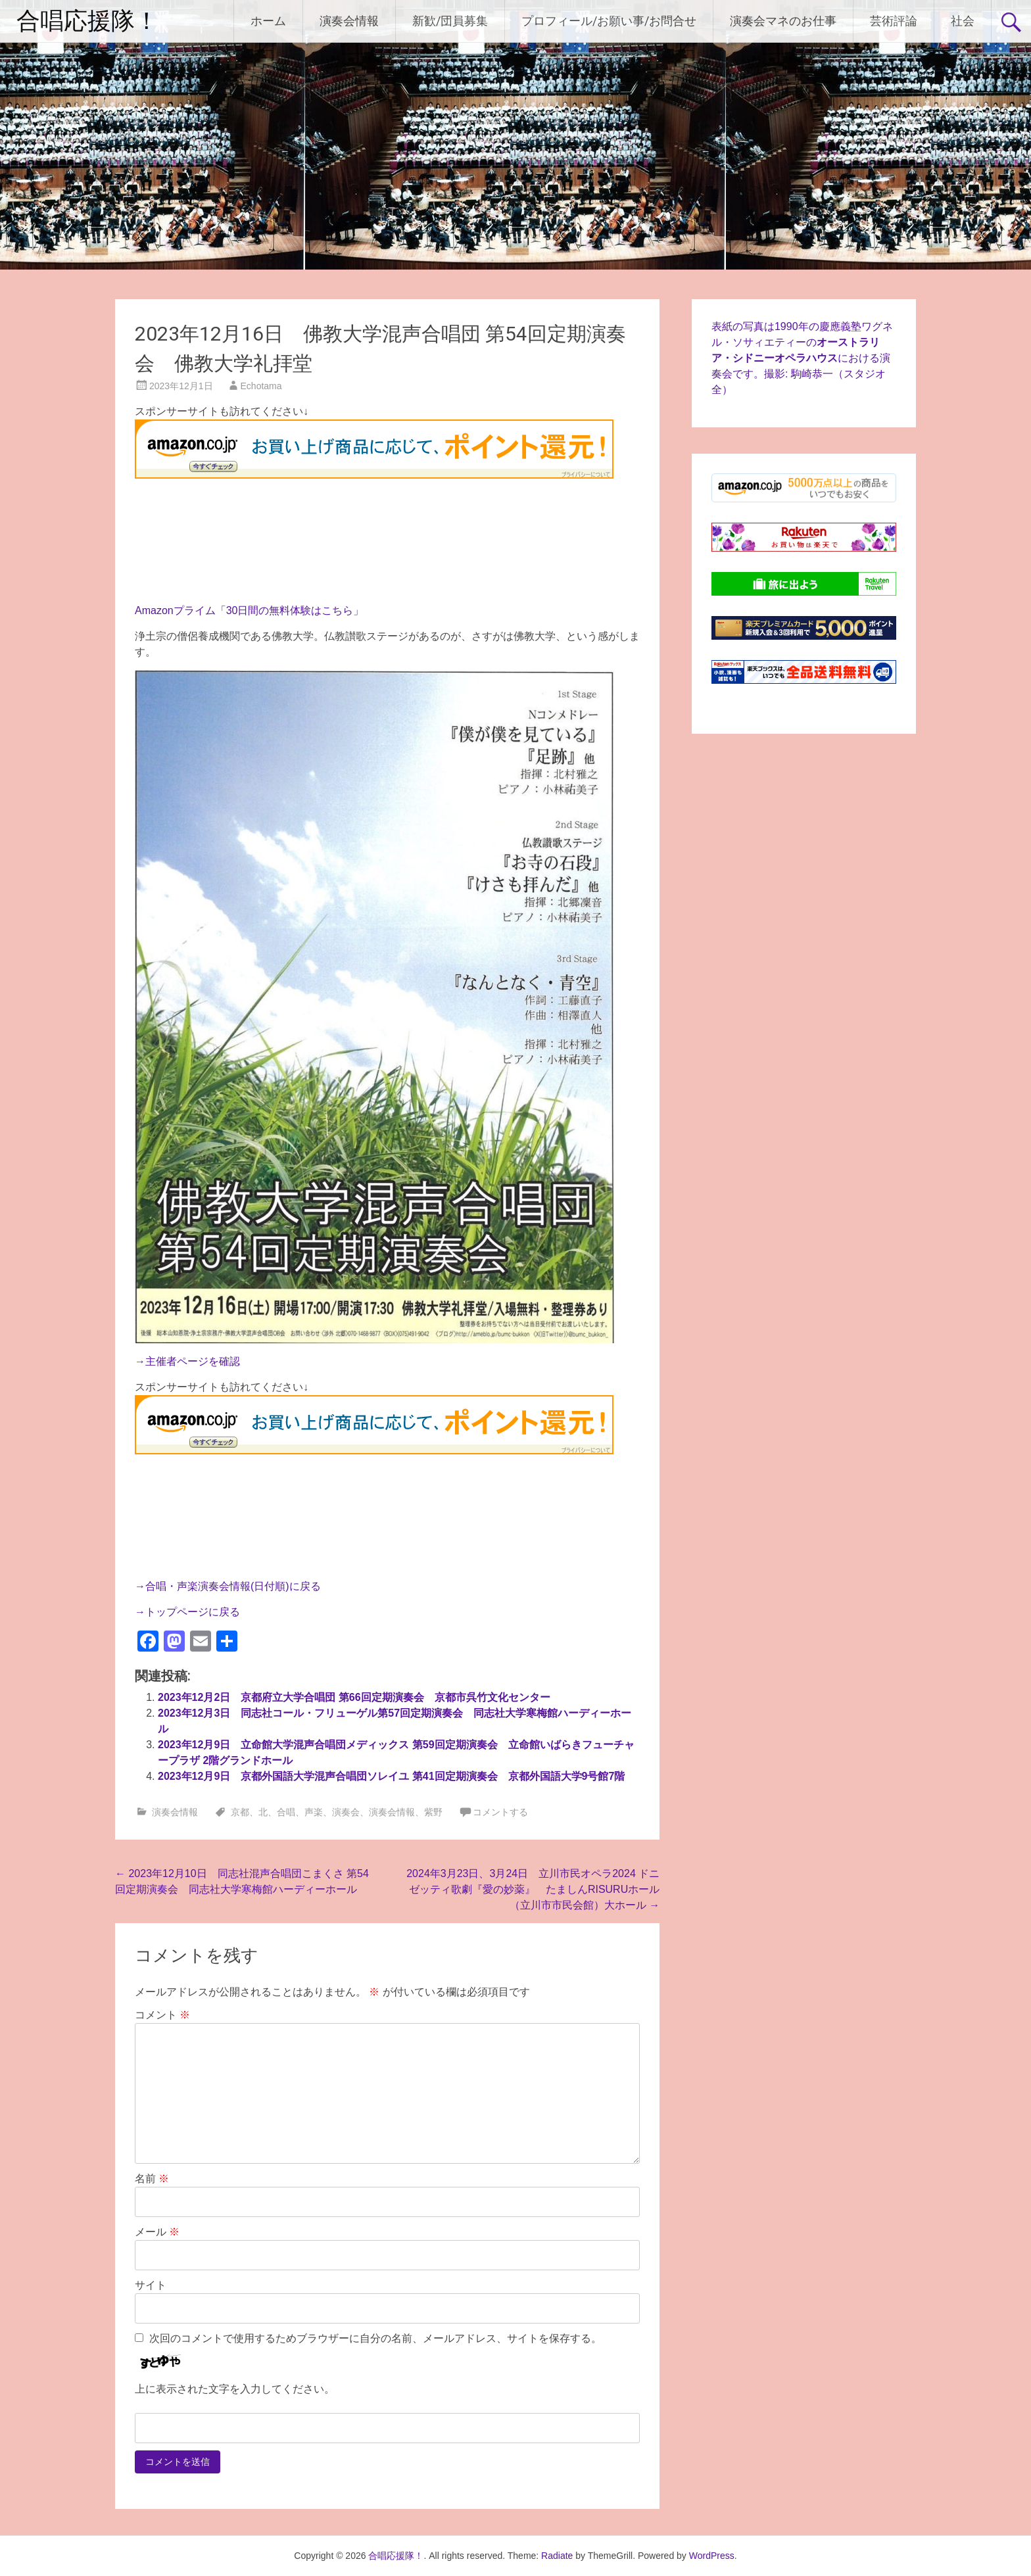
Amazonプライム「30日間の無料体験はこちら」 (249, 610)
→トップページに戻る (187, 1611)
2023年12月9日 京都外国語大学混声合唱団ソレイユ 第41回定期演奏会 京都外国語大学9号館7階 (391, 1776)
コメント (162, 2014)
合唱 (286, 1812)
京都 (240, 1812)
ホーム (268, 21)
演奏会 (346, 1812)
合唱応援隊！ (87, 21)
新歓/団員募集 (450, 21)
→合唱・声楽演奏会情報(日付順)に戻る (228, 1586)
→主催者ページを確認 (187, 1361)
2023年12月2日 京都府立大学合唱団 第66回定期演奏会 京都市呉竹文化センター (354, 1697)
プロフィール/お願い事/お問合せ (608, 21)
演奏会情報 (349, 21)
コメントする (500, 1812)
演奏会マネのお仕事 (783, 21)
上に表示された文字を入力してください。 (235, 2389)
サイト (150, 2285)
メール (157, 2231)
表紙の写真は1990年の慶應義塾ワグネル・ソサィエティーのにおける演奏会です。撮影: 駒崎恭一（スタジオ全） (802, 358)
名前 (152, 2178)
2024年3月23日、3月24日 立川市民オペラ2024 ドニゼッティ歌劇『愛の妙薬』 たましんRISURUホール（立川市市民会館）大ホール (532, 1889)
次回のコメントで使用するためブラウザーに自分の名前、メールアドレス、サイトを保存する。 (375, 2338)
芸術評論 (893, 21)
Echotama (261, 386)
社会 (962, 21)
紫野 (433, 1812)
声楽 (313, 1812)
